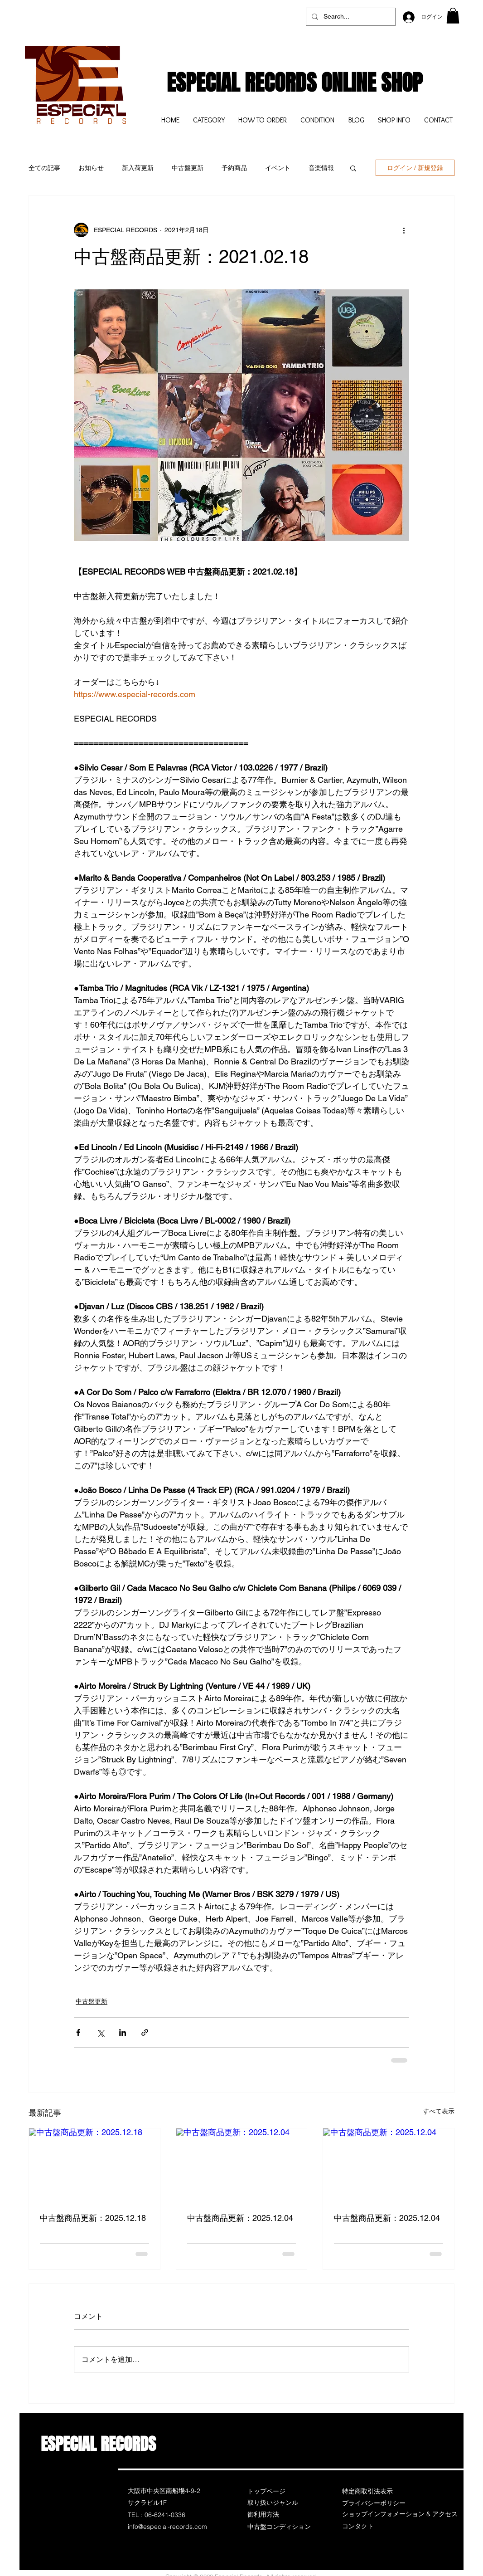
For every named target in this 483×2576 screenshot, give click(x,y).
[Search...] (350, 16)
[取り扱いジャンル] (279, 2502)
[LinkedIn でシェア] (122, 2032)
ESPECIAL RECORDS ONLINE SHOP (295, 83)
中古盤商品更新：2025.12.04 (240, 2218)
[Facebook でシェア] (78, 2032)
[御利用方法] (279, 2514)
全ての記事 (44, 167)
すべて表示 (438, 2111)
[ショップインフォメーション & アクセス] (400, 2513)
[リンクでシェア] (144, 2032)
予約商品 (234, 167)
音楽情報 (321, 167)
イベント (277, 167)
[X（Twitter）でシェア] (100, 2032)
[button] (452, 16)
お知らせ (91, 167)
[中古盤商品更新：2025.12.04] (241, 2165)
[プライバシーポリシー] (374, 2503)
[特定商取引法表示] (374, 2491)
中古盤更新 (187, 167)
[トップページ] (279, 2491)
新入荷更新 (138, 167)
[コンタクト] (374, 2526)
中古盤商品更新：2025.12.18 (93, 2218)
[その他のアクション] (403, 229)
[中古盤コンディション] (279, 2526)
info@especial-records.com (167, 2526)
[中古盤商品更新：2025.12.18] (94, 2165)
